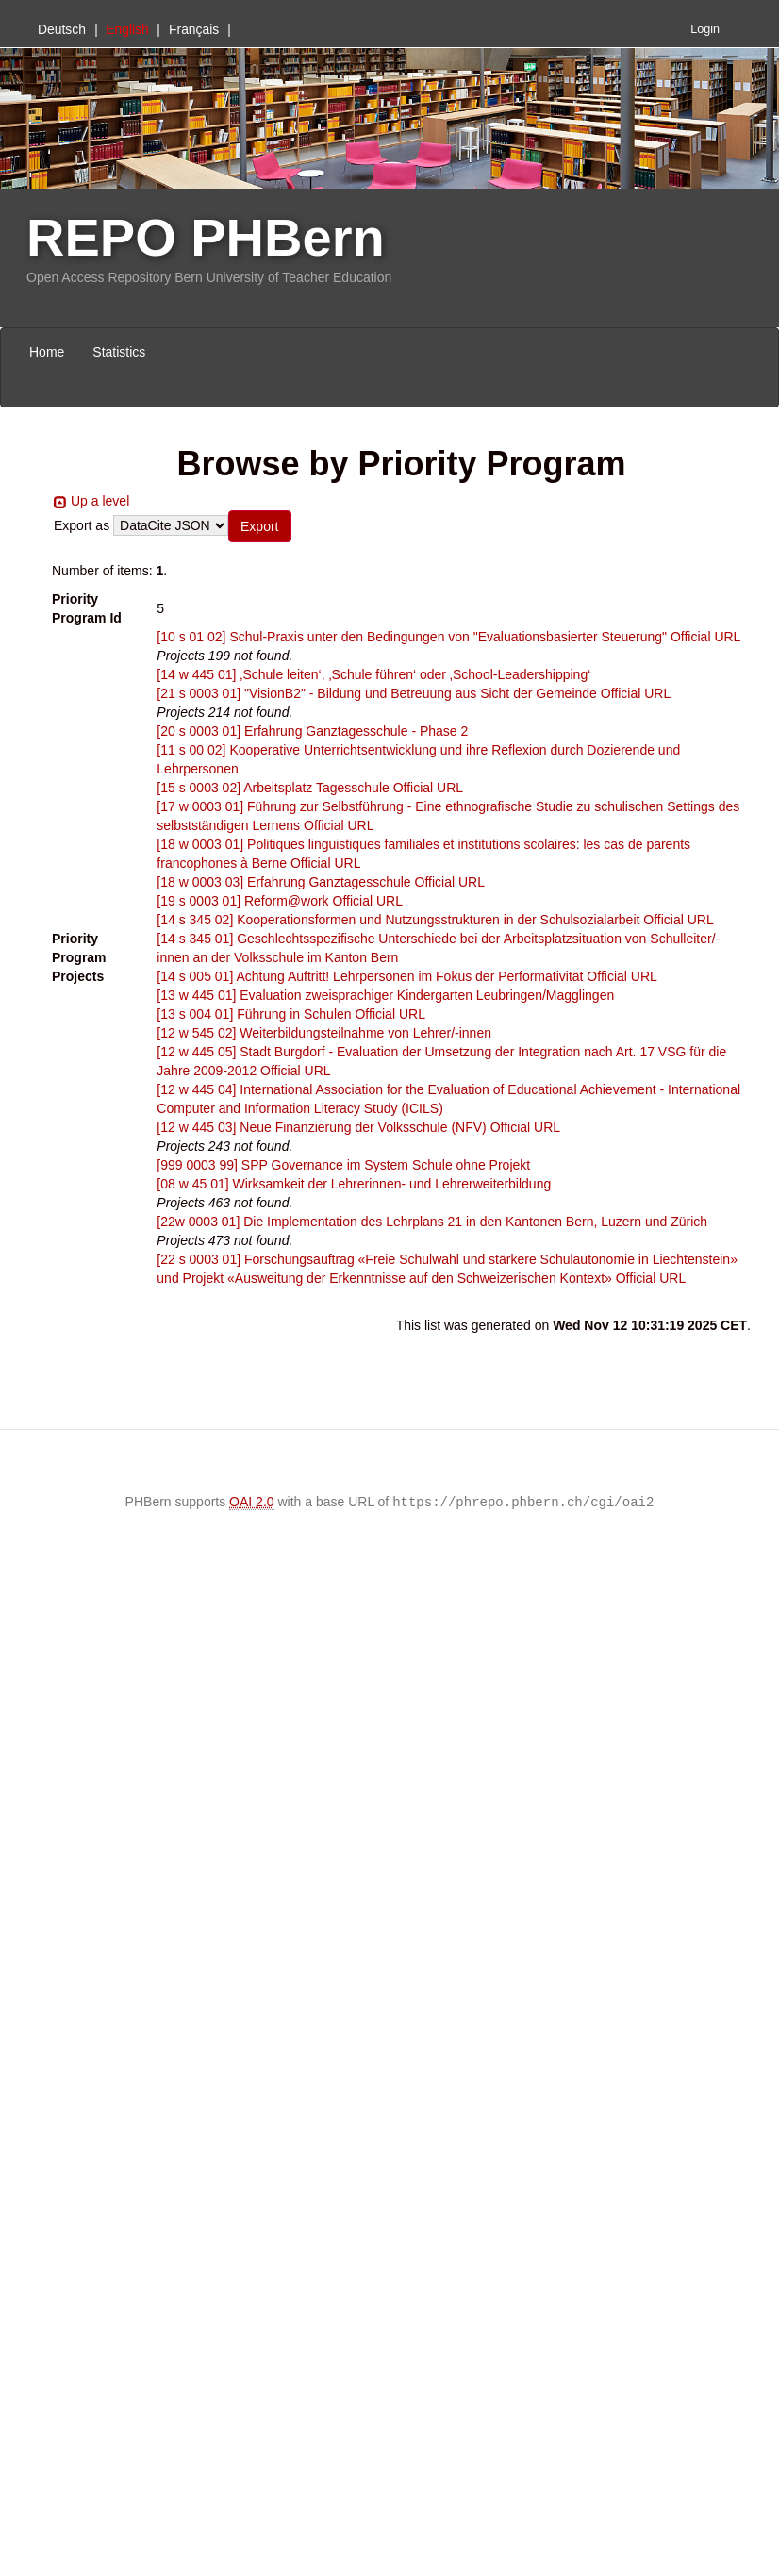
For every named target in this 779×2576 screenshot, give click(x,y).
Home (46, 351)
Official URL (705, 636)
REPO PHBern (205, 237)
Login (705, 29)
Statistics (118, 351)
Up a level (100, 500)
